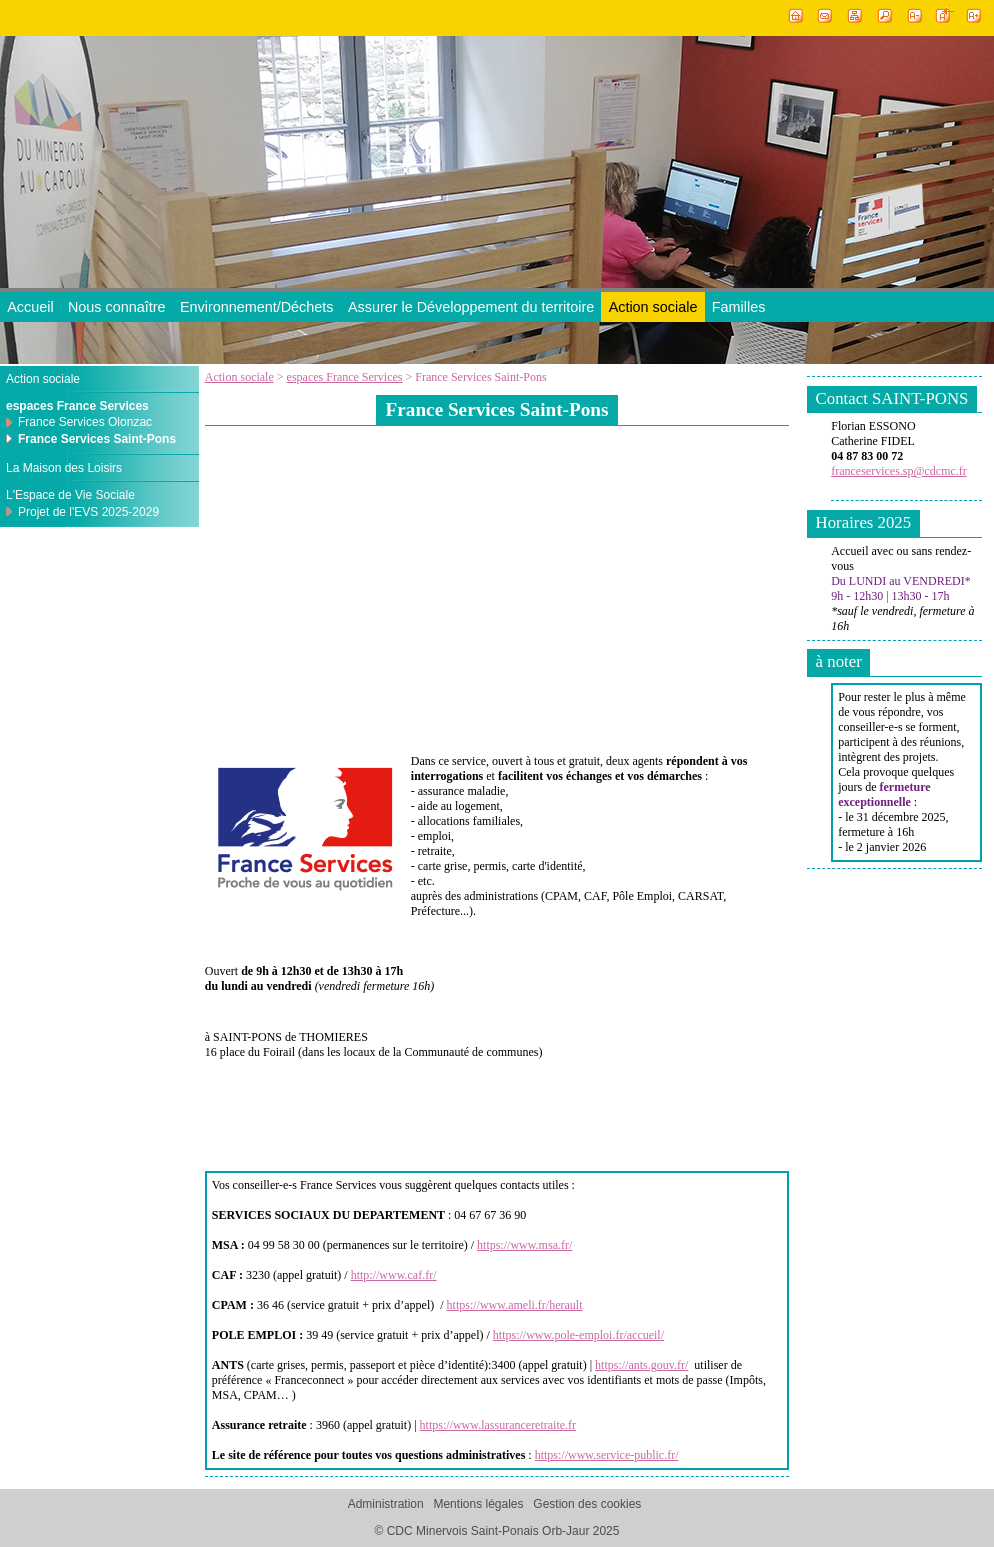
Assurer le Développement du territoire (471, 307)
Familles (739, 307)
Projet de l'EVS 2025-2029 (88, 512)
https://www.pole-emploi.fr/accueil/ (578, 1335)
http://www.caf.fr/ (394, 1275)
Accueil (30, 307)
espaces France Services (345, 377)
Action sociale (653, 307)
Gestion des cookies (587, 1504)
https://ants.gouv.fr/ (641, 1365)
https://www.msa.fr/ (524, 1245)
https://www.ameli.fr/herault (515, 1305)
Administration (386, 1504)
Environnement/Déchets (257, 307)
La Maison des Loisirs (64, 468)
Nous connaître (117, 307)
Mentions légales (478, 1504)
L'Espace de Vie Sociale (70, 495)
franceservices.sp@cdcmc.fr (899, 471)
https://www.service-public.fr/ (607, 1455)
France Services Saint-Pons (97, 439)
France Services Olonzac (85, 422)
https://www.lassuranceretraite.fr (498, 1425)
